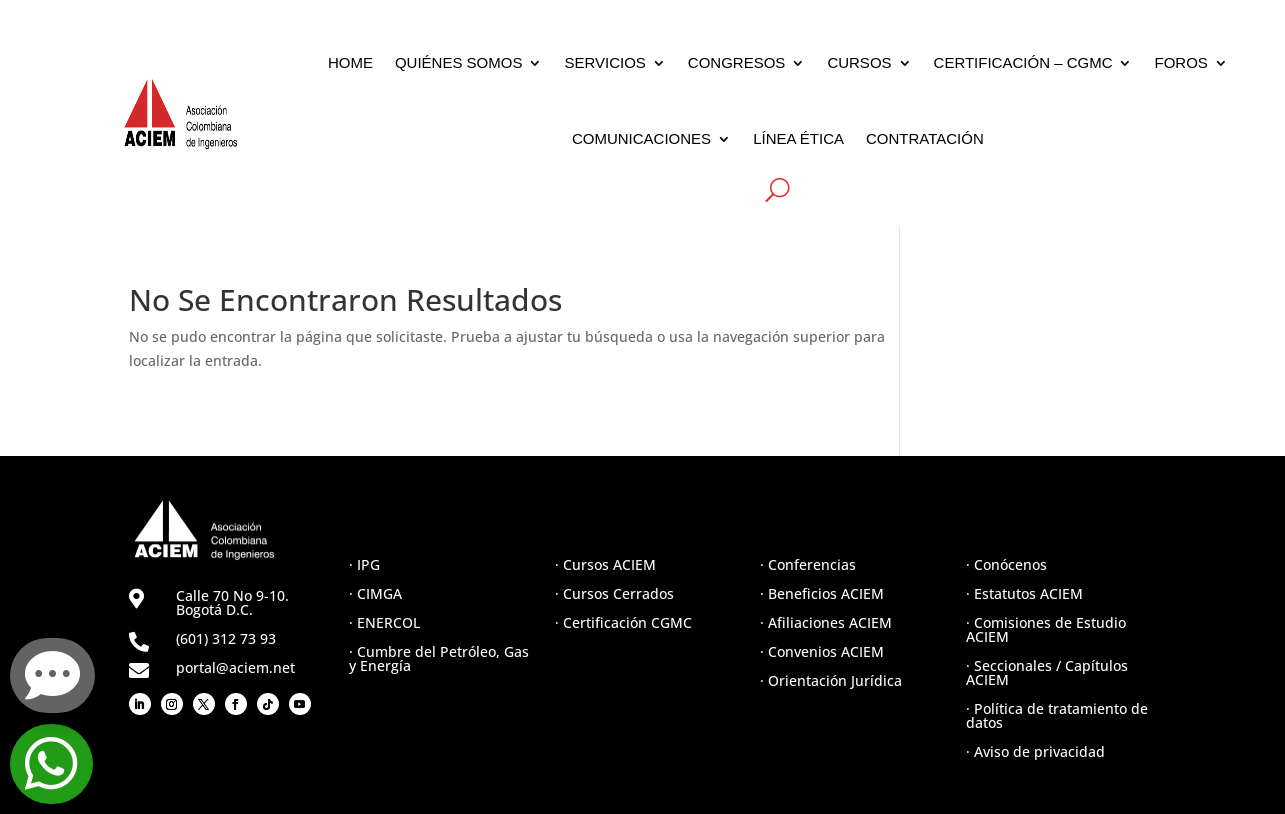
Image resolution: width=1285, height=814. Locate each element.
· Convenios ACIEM (822, 651)
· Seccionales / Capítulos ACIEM (1047, 672)
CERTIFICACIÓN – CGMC (1023, 62)
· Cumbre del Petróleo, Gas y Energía (439, 658)
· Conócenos (1006, 564)
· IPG (364, 564)
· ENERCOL (384, 622)
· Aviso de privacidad (1035, 751)
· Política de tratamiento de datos (1057, 715)
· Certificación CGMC (623, 622)
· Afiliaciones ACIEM (826, 622)
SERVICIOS (604, 62)
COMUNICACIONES (641, 138)
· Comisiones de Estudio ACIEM (1046, 629)
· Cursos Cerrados (614, 593)
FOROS (1180, 62)
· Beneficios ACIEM (822, 593)
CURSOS (859, 62)
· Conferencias (808, 564)
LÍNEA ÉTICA (798, 138)
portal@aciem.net (235, 667)
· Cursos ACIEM (605, 564)
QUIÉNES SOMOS (459, 62)
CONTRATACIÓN (925, 138)
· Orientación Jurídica (831, 680)
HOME (350, 62)
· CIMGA (375, 593)
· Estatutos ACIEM (1024, 593)
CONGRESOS (737, 62)
